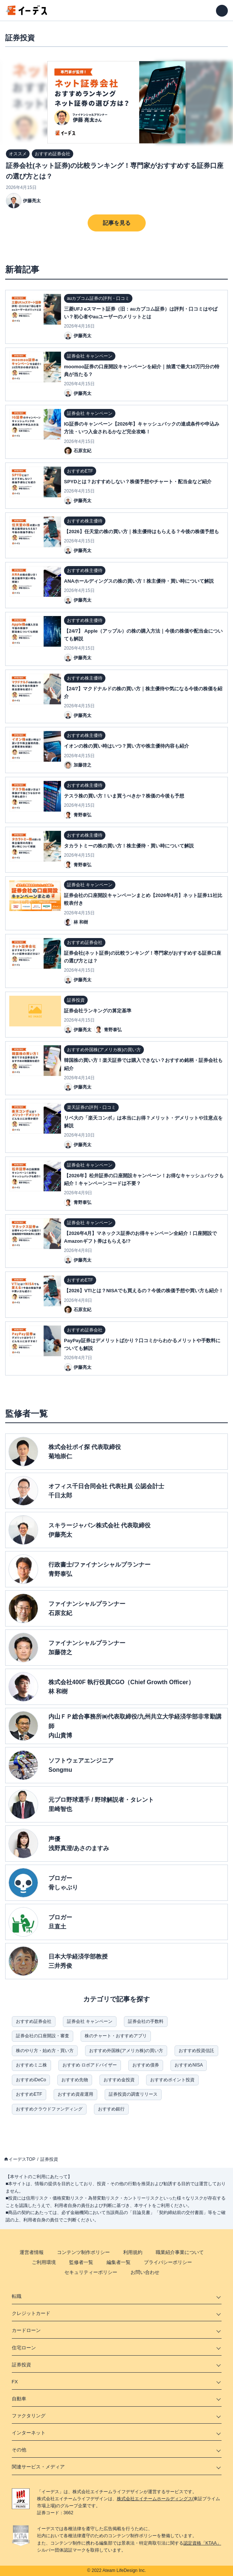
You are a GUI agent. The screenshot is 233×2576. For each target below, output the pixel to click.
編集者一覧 (119, 2262)
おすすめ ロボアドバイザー (90, 2065)
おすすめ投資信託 (196, 2050)
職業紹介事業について (180, 2252)
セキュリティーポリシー (90, 2272)
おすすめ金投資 (119, 2079)
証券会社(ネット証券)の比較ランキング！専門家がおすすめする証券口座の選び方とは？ (114, 171)
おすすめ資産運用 (75, 2094)
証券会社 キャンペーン (89, 2021)
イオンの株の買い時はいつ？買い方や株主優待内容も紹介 (126, 746)
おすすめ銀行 (111, 2109)
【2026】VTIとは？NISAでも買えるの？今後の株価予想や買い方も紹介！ (143, 1290)
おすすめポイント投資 (172, 2079)
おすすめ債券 (145, 2065)
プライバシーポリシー (168, 2262)
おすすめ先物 (74, 2079)
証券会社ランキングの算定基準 (97, 1010)
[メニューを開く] (222, 11)
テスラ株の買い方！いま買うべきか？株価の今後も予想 (124, 796)
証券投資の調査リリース (133, 2094)
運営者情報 (32, 2252)
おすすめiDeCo (31, 2079)
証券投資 (49, 2159)
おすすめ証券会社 (33, 2021)
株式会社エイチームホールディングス (154, 2498)
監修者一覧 (81, 2262)
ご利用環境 (44, 2262)
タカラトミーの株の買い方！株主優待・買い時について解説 (129, 846)
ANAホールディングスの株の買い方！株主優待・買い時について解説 (139, 581)
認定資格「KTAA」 (202, 2543)
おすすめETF (29, 2094)
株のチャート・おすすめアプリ (116, 2035)
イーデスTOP (22, 2159)
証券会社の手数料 (145, 2021)
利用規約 (132, 2252)
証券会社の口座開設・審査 (42, 2035)
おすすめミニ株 (31, 2065)
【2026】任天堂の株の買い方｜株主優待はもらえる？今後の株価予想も (141, 531)
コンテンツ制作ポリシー (83, 2252)
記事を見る (117, 223)
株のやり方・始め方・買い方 (45, 2050)
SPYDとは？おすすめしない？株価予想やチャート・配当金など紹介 (138, 481)
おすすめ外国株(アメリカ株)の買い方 (126, 2050)
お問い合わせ (145, 2272)
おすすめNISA (189, 2065)
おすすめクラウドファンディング (49, 2109)
